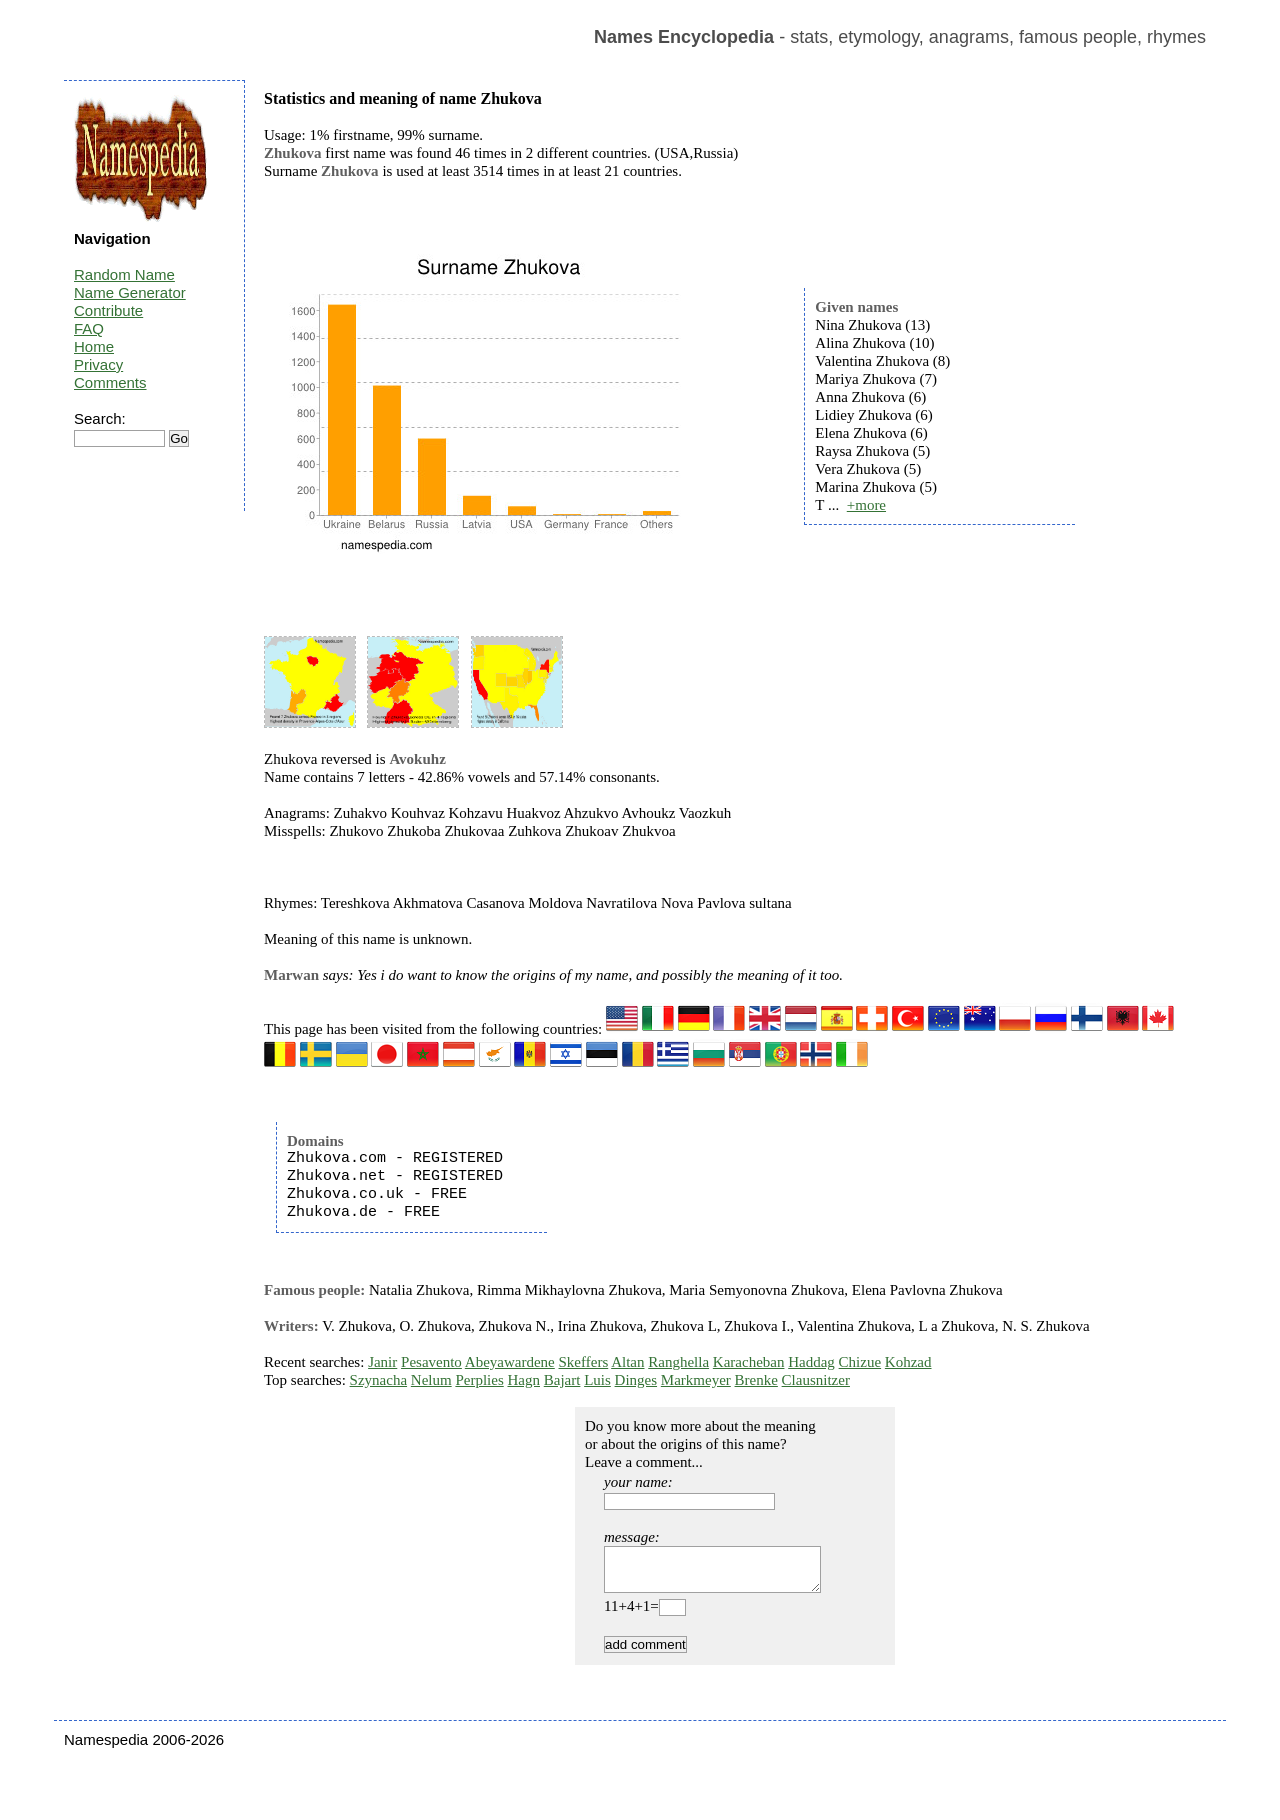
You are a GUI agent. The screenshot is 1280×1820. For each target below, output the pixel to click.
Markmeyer (696, 1380)
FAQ (89, 328)
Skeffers (584, 1362)
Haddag (811, 1362)
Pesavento (431, 1362)
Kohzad (908, 1362)
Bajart (562, 1380)
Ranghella (678, 1362)
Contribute (108, 310)
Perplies (479, 1380)
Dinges (636, 1380)
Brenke (756, 1380)
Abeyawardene (510, 1362)
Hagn (523, 1380)
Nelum (431, 1380)
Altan (627, 1362)
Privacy (98, 364)
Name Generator (130, 292)
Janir (382, 1362)
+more (866, 505)
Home (94, 346)
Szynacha (378, 1380)
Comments (110, 382)
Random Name (124, 274)
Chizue (860, 1362)
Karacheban (749, 1362)
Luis (597, 1380)
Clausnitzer (816, 1380)
